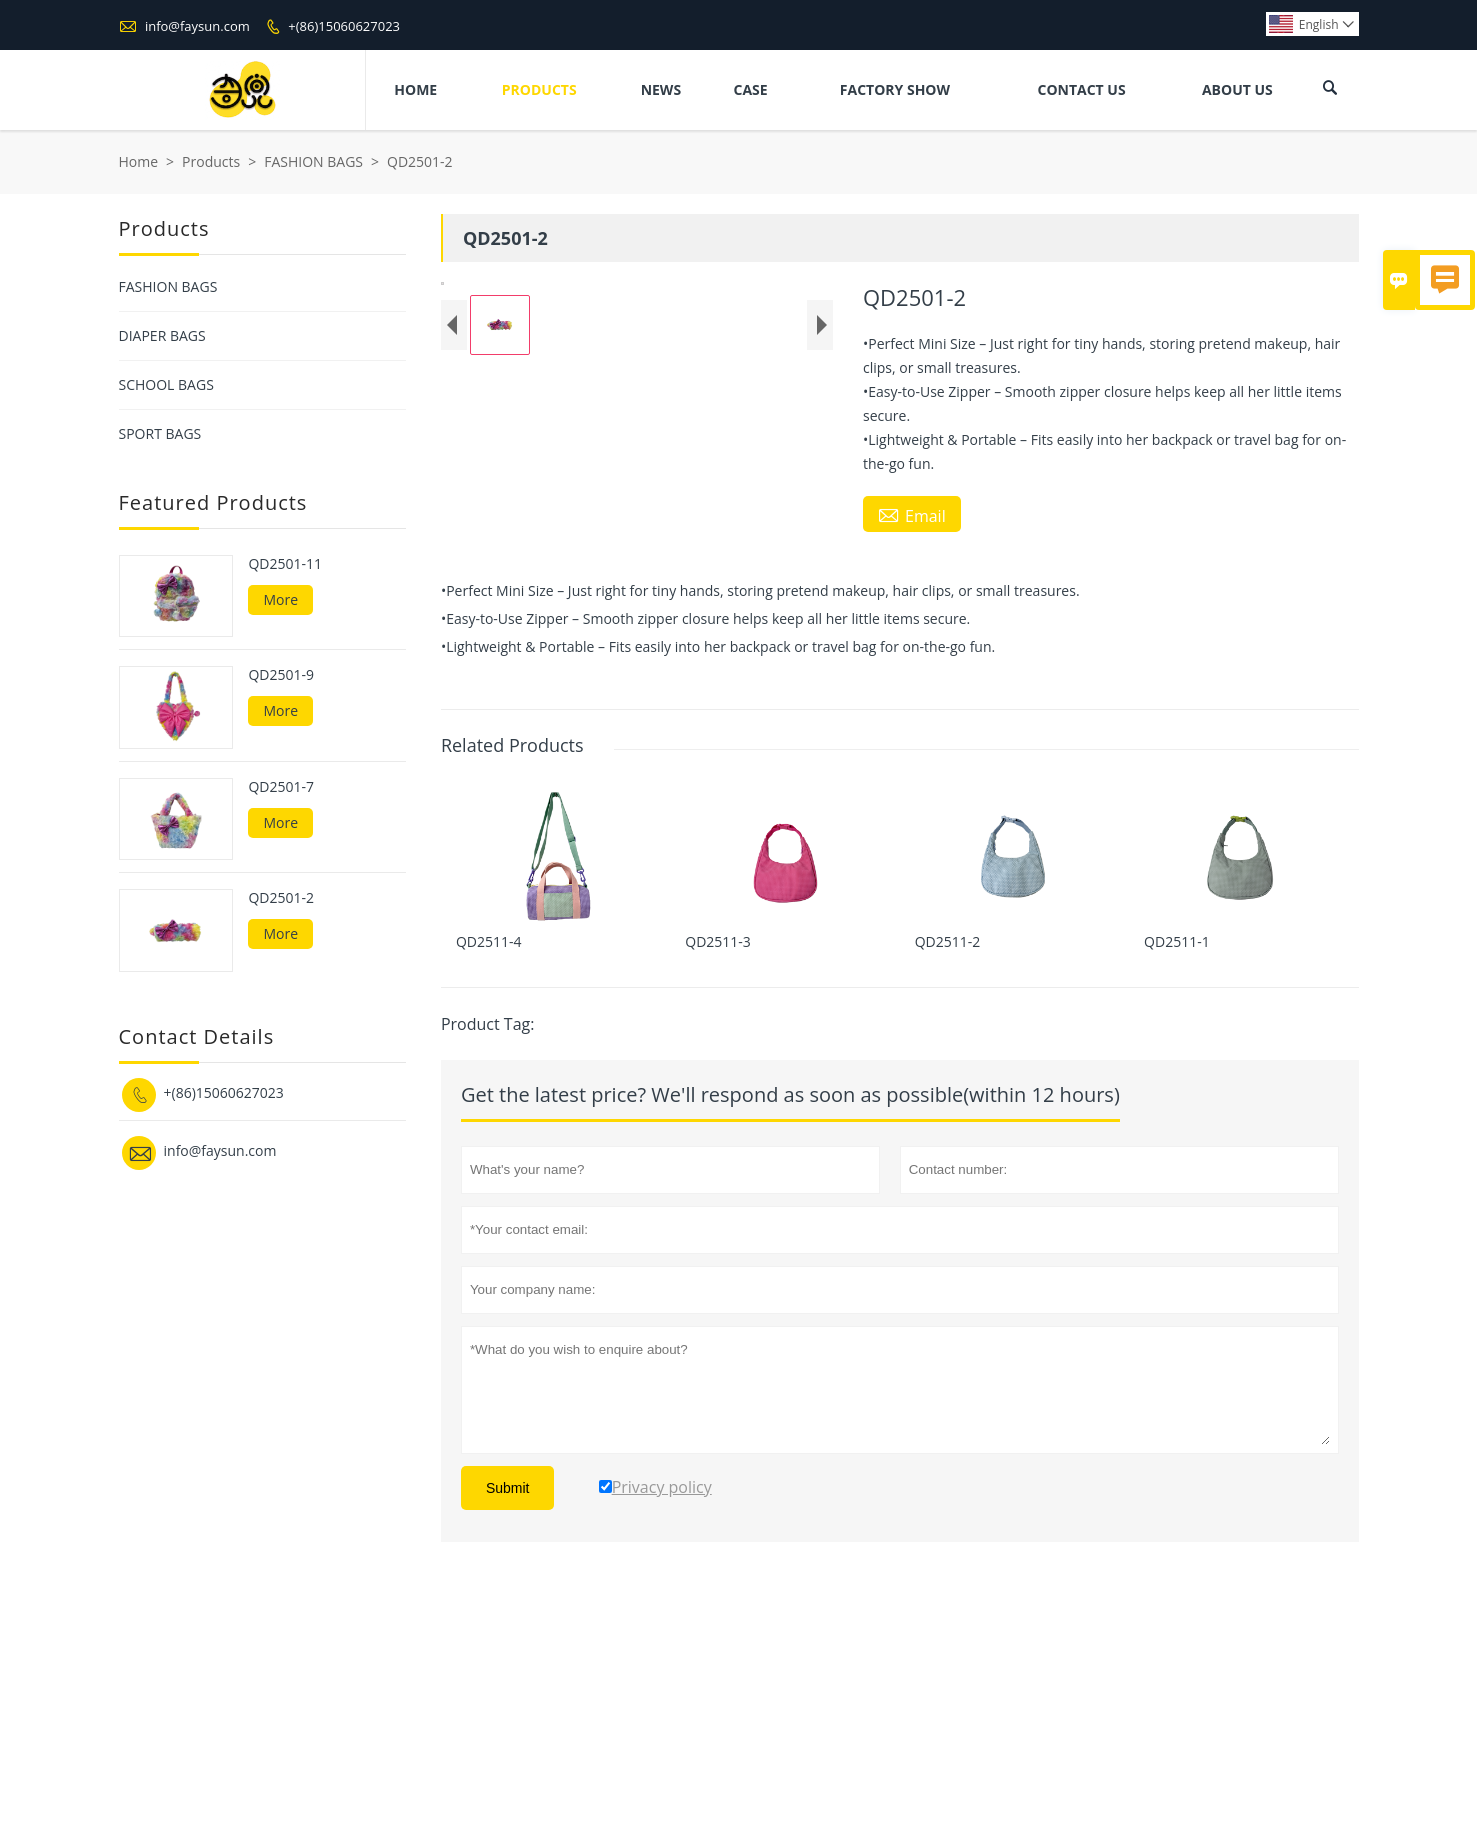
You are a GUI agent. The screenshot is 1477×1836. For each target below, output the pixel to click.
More (280, 599)
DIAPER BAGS (162, 335)
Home (415, 89)
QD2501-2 (281, 898)
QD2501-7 (281, 787)
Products (539, 89)
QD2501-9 (281, 675)
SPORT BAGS (160, 433)
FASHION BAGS (313, 161)
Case (751, 89)
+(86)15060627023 (344, 26)
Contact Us (1081, 89)
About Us (1237, 89)
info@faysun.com (197, 26)
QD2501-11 (285, 564)
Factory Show (895, 89)
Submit (508, 1692)
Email (912, 515)
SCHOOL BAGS (166, 384)
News (661, 89)
